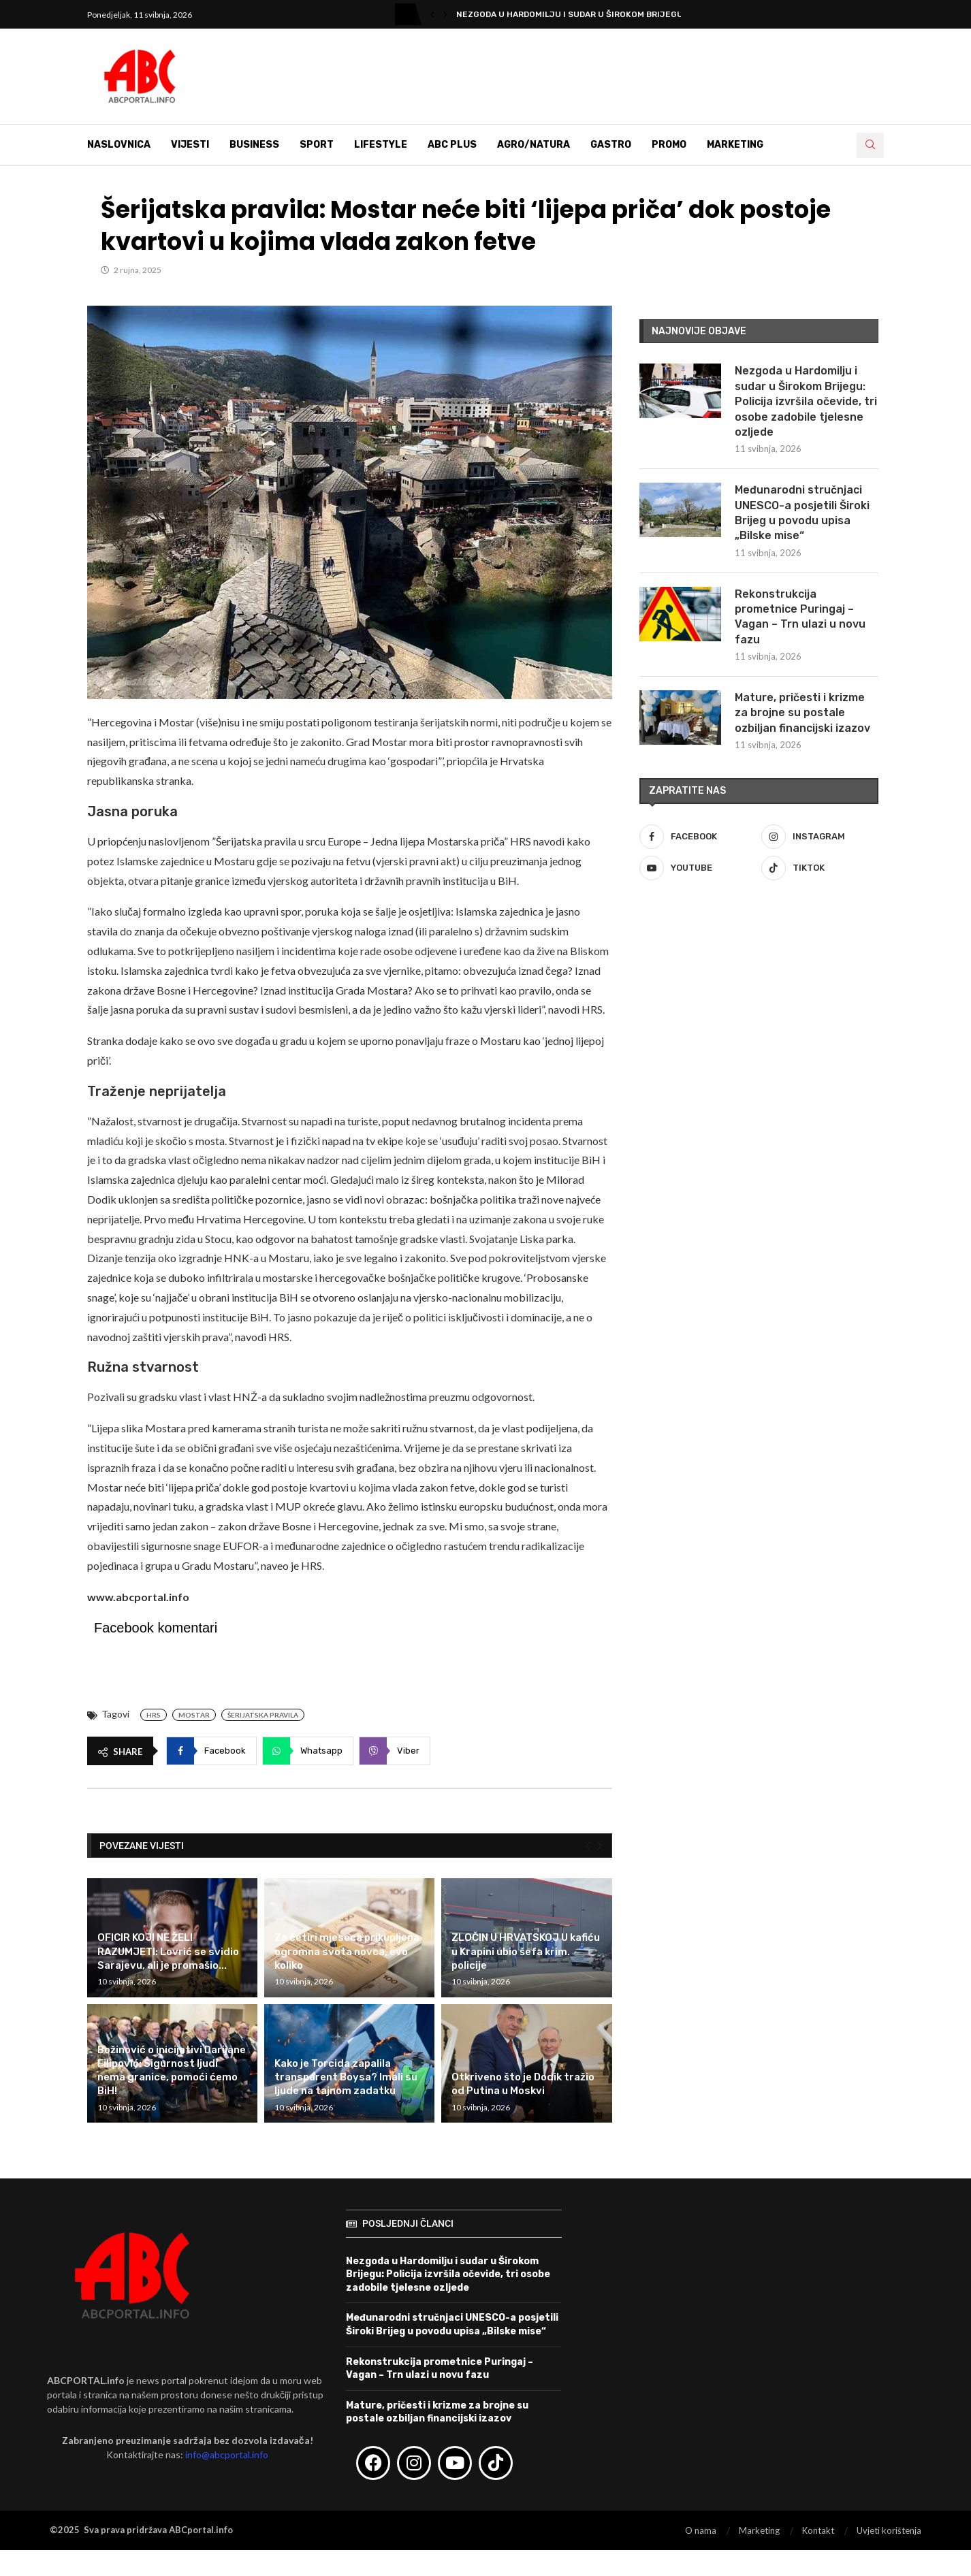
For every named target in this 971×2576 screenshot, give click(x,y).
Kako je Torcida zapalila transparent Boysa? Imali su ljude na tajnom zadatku (345, 2077)
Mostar (194, 1715)
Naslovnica (118, 144)
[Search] (870, 145)
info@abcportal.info (226, 2454)
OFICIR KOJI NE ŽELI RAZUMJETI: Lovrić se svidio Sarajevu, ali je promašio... (168, 1951)
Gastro (610, 144)
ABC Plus (452, 144)
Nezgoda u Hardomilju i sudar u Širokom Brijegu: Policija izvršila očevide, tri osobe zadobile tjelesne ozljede (806, 401)
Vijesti (190, 144)
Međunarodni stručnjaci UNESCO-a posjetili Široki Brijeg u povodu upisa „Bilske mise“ (802, 512)
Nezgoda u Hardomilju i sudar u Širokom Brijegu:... (573, 14)
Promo (669, 144)
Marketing (735, 144)
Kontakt (818, 2530)
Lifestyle (380, 144)
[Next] (599, 1846)
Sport (317, 144)
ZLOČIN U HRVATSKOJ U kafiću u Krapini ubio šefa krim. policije (525, 1951)
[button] (432, 14)
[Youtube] (698, 868)
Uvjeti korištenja (889, 2530)
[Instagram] (819, 836)
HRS (153, 1715)
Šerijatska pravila (262, 1715)
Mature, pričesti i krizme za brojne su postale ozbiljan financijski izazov (802, 713)
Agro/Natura (533, 144)
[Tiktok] (819, 868)
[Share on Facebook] (211, 1751)
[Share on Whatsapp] (307, 1751)
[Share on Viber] (394, 1751)
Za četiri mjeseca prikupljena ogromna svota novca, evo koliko (346, 1951)
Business (254, 144)
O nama (700, 2530)
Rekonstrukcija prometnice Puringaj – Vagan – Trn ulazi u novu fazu (800, 616)
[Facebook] (698, 836)
